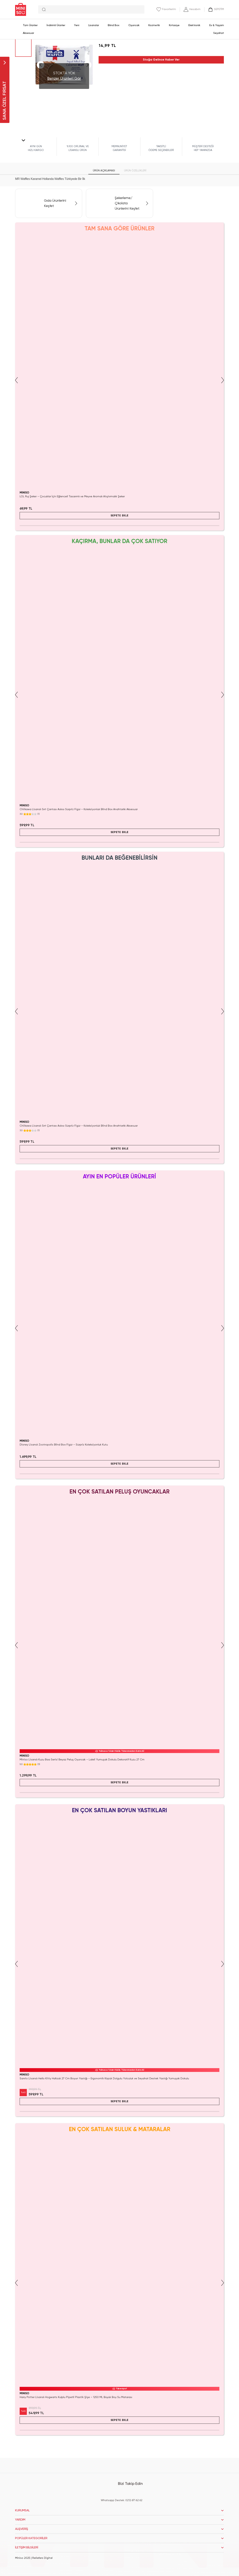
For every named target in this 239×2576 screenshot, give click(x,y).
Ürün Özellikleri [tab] (135, 170)
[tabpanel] (119, 179)
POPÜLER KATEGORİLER (119, 2538)
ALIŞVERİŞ (119, 2529)
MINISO (24, 492)
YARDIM (119, 2519)
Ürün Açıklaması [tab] (104, 170)
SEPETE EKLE (120, 515)
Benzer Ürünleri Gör (64, 79)
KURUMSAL (119, 2510)
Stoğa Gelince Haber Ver (161, 59)
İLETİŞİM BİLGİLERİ (119, 2547)
